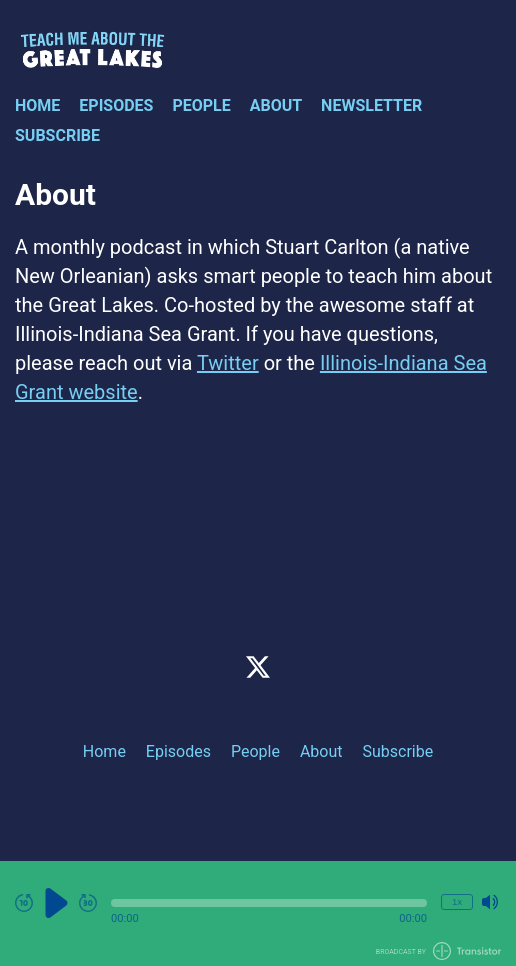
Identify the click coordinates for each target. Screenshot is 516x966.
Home (37, 105)
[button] (269, 903)
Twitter (228, 363)
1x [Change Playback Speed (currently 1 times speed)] (457, 901)
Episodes (116, 105)
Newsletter (371, 105)
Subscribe (57, 135)
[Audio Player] (258, 913)
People (201, 105)
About (276, 105)
